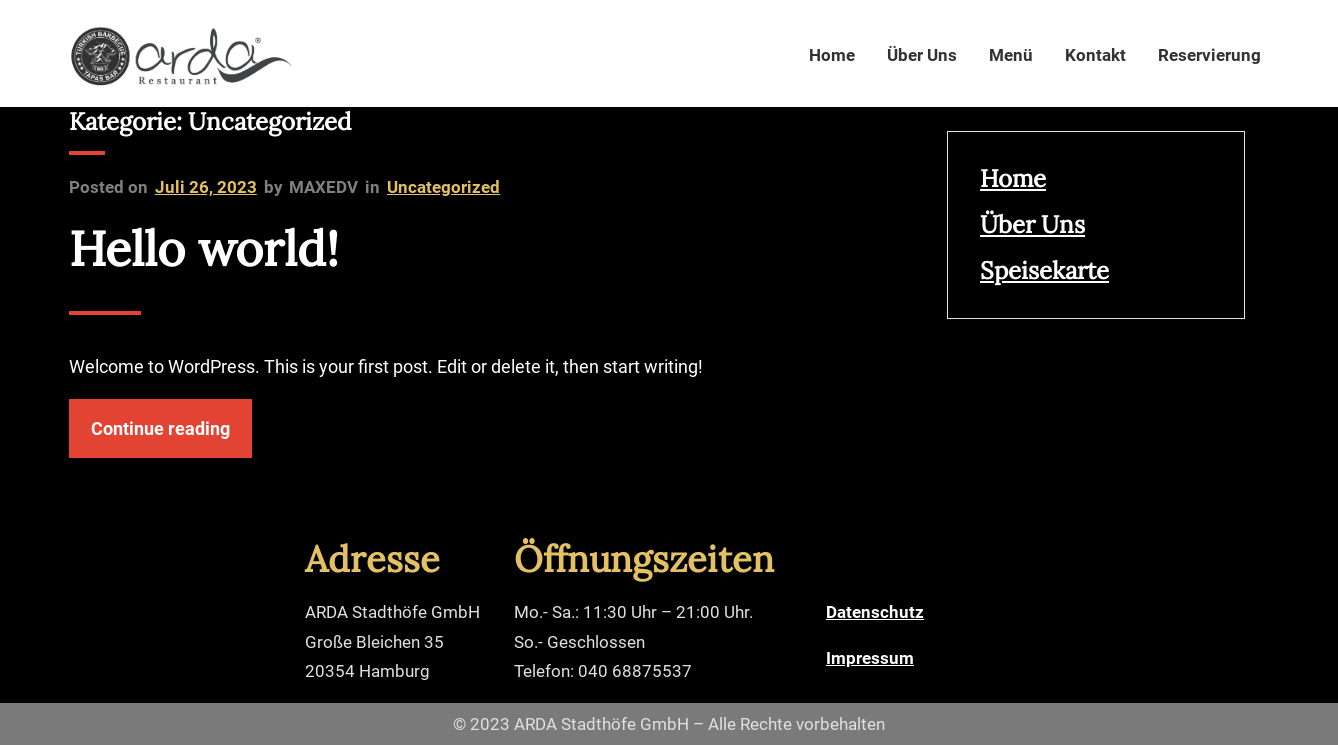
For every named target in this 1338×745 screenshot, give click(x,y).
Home (1013, 178)
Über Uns (1032, 224)
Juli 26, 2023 (206, 187)
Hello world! (204, 249)
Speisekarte (1044, 270)
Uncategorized (443, 187)
